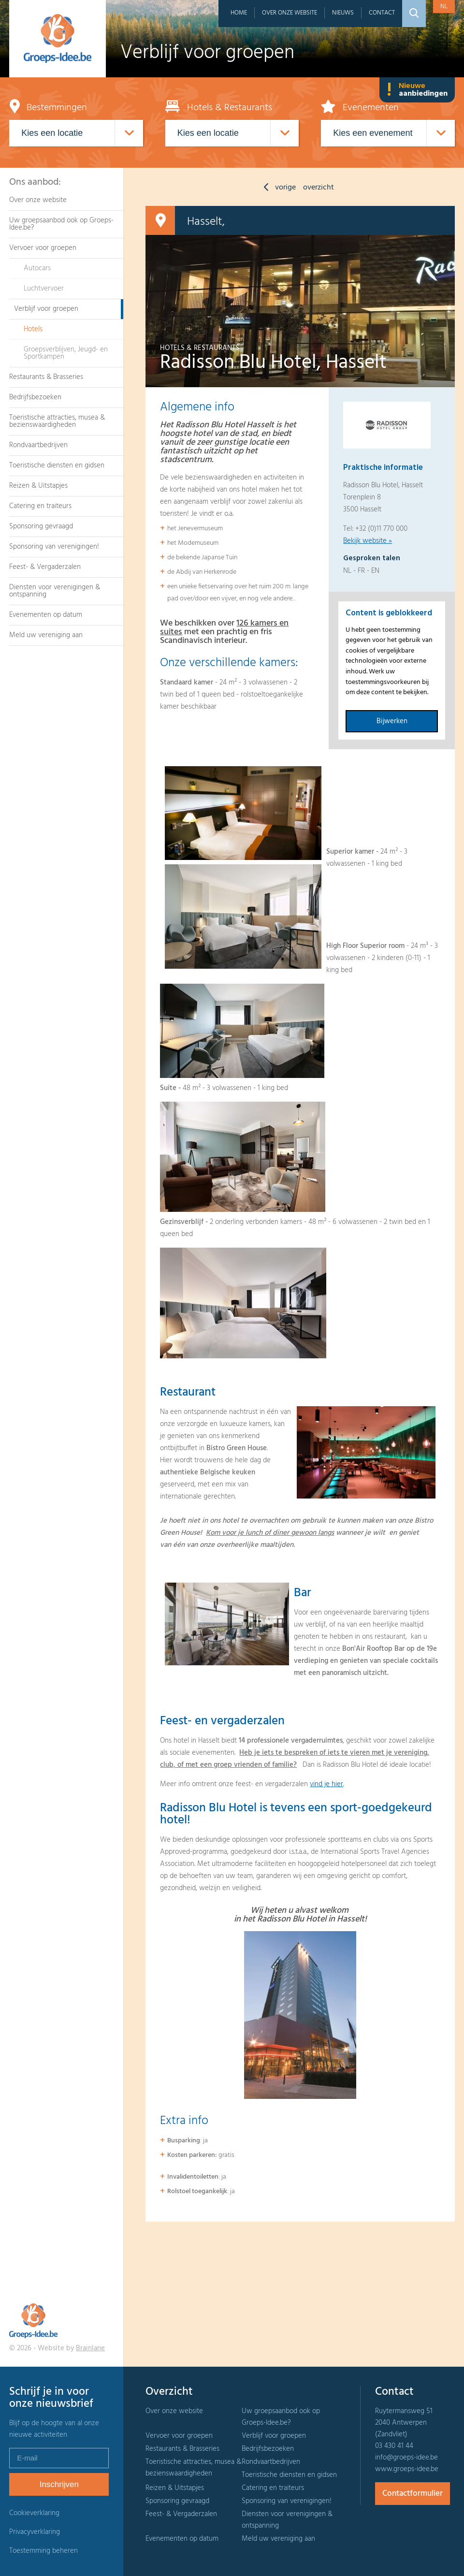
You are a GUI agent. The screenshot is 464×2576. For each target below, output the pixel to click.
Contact (382, 13)
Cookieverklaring (34, 2513)
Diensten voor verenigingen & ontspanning (54, 591)
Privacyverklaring (34, 2532)
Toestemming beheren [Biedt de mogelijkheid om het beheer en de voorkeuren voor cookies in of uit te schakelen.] (43, 2551)
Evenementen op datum (45, 615)
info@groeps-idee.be (406, 2457)
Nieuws (343, 13)
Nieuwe (417, 89)
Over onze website (289, 13)
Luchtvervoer (44, 288)
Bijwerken (392, 721)
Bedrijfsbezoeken (35, 397)
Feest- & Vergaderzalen (45, 567)
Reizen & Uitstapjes (38, 486)
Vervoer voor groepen (42, 248)
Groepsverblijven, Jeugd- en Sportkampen (66, 353)
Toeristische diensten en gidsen (56, 465)
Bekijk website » (367, 541)
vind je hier (326, 1784)
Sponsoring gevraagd (41, 526)
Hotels (33, 329)
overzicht (318, 187)
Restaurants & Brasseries (46, 377)
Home (239, 13)
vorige (277, 187)
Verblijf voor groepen (46, 309)
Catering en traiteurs (40, 506)
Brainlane (90, 2348)
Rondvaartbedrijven (38, 445)
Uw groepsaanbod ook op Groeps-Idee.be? (61, 224)
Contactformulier (412, 2493)
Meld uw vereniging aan (46, 635)
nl (444, 6)
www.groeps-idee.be (406, 2469)
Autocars (37, 268)
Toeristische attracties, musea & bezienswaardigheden (57, 421)
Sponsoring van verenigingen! (54, 547)
